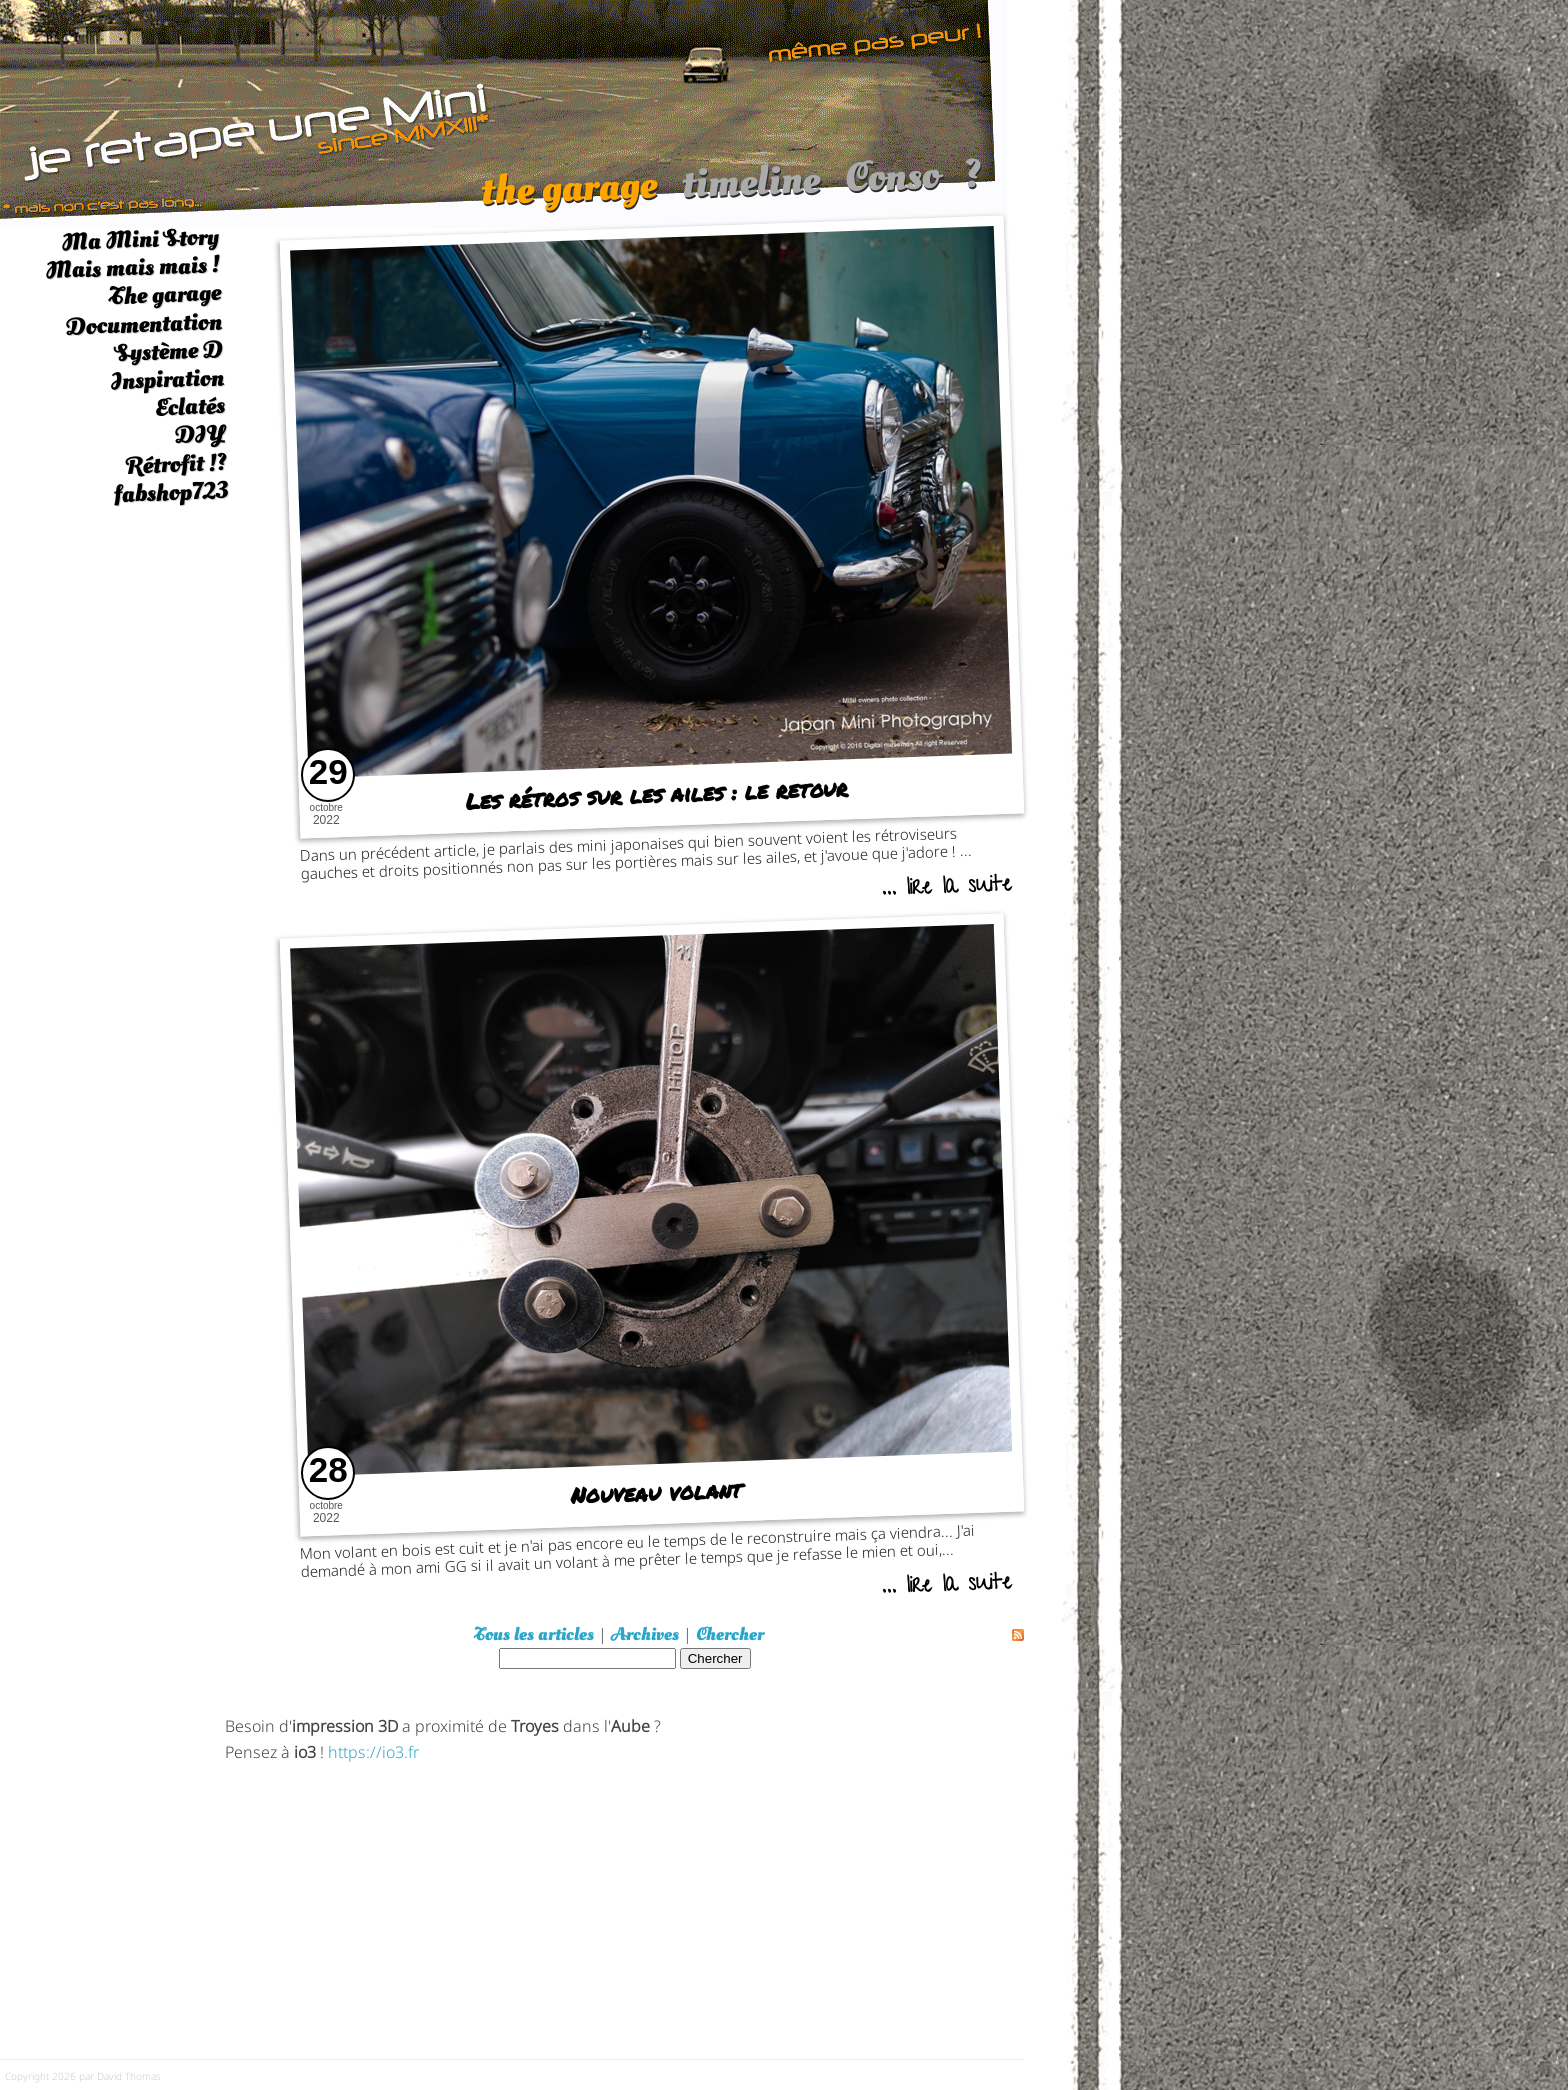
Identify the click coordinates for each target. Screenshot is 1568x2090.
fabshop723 (170, 492)
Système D (168, 351)
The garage (164, 295)
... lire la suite (946, 888)
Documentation (143, 324)
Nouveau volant (657, 1492)
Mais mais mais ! (132, 267)
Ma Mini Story (140, 239)
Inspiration (167, 379)
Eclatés (189, 406)
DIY (200, 434)
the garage (568, 198)
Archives (645, 1634)
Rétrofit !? (176, 464)
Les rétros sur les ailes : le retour (656, 794)
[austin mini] (503, 111)
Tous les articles (534, 1634)
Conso (892, 186)
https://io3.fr (373, 1750)
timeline (750, 191)
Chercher (730, 1634)
